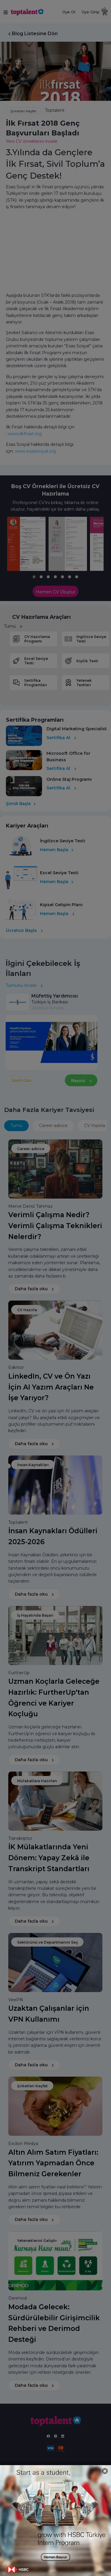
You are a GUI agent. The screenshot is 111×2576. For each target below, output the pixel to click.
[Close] (105, 2471)
